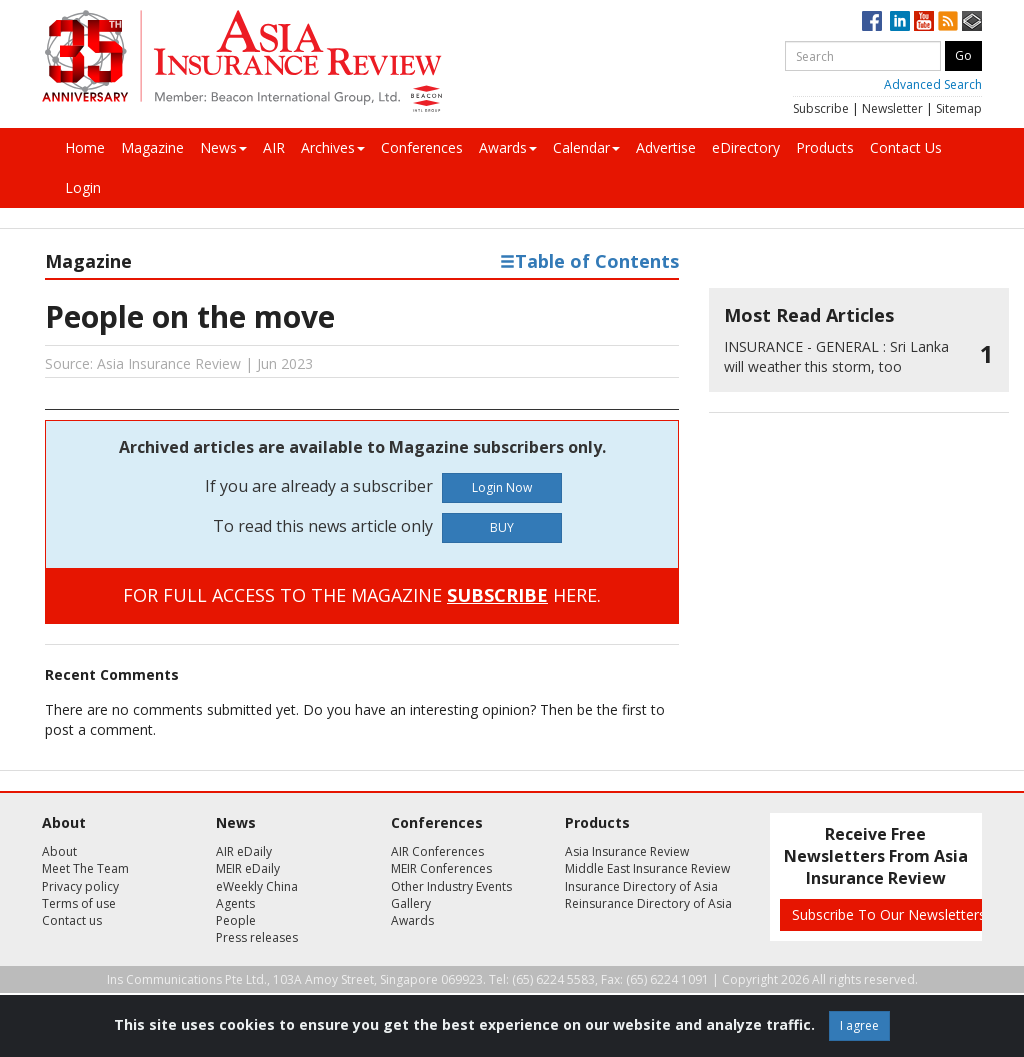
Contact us (72, 920)
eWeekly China (257, 886)
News (223, 147)
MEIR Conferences (441, 868)
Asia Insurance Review (627, 851)
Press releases (257, 937)
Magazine (152, 147)
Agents (235, 903)
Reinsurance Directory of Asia (648, 903)
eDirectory (746, 147)
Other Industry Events (451, 886)
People (236, 920)
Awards (508, 147)
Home (85, 147)
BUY (502, 527)
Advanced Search (933, 84)
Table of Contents (589, 261)
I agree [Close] (859, 1025)
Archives (333, 147)
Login (83, 187)
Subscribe (821, 108)
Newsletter (892, 108)
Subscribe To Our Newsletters (889, 914)
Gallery (411, 903)
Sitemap (959, 108)
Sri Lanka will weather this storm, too (836, 356)
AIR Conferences (437, 851)
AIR (274, 147)
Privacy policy (80, 886)
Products (825, 147)
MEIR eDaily (248, 868)
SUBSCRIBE (497, 595)
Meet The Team (85, 868)
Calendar (586, 147)
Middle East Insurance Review (647, 868)
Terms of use (79, 903)
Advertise (666, 147)
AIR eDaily (244, 851)
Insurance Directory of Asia (641, 886)
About (59, 851)
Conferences (422, 147)
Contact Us (906, 147)
